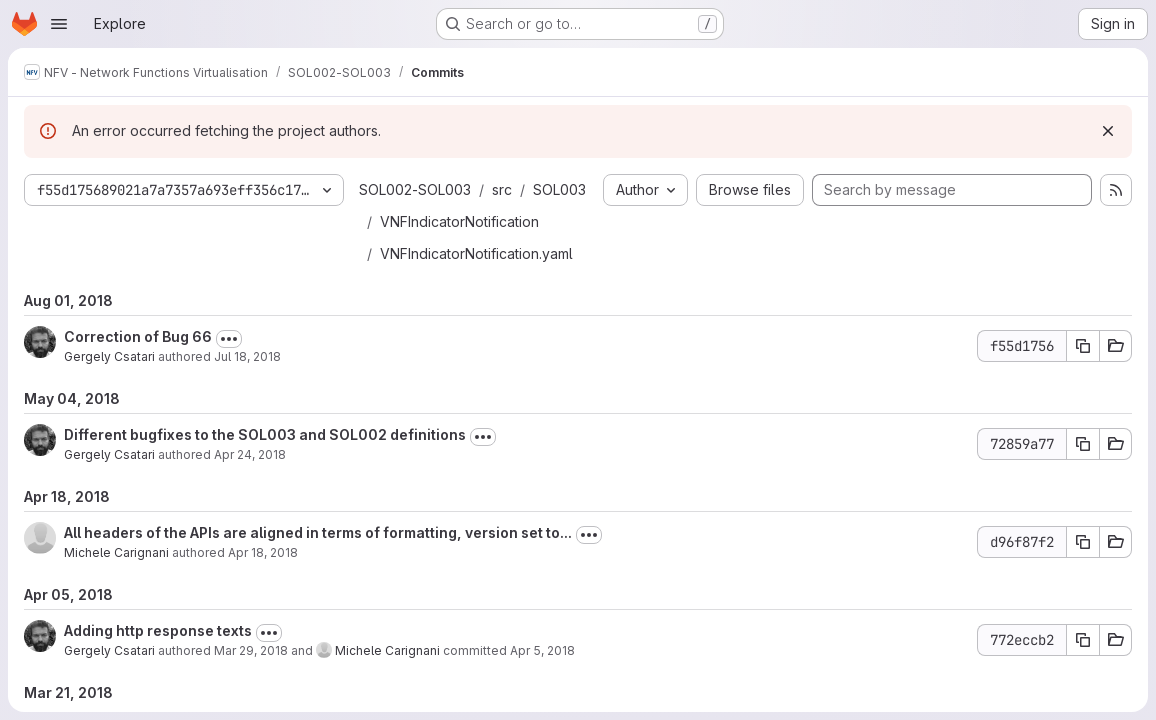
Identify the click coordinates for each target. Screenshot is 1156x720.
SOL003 (559, 189)
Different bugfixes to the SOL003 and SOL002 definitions (265, 434)
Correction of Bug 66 (138, 336)
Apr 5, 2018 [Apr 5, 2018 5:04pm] (542, 650)
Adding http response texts (158, 630)
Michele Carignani (116, 552)
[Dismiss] (1108, 131)
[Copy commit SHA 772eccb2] (1083, 640)
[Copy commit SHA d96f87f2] (1083, 542)
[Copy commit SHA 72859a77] (1083, 444)
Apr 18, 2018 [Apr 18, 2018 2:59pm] (263, 552)
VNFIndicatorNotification (459, 221)
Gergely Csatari (109, 356)
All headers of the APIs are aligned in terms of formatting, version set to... (318, 532)
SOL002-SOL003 (415, 189)
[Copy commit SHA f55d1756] (1083, 346)
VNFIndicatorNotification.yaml (476, 253)
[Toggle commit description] (229, 339)
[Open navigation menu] (59, 24)
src (502, 189)
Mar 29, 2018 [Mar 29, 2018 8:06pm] (251, 650)
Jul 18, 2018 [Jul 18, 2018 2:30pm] (247, 356)
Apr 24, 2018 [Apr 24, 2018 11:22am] (250, 454)
